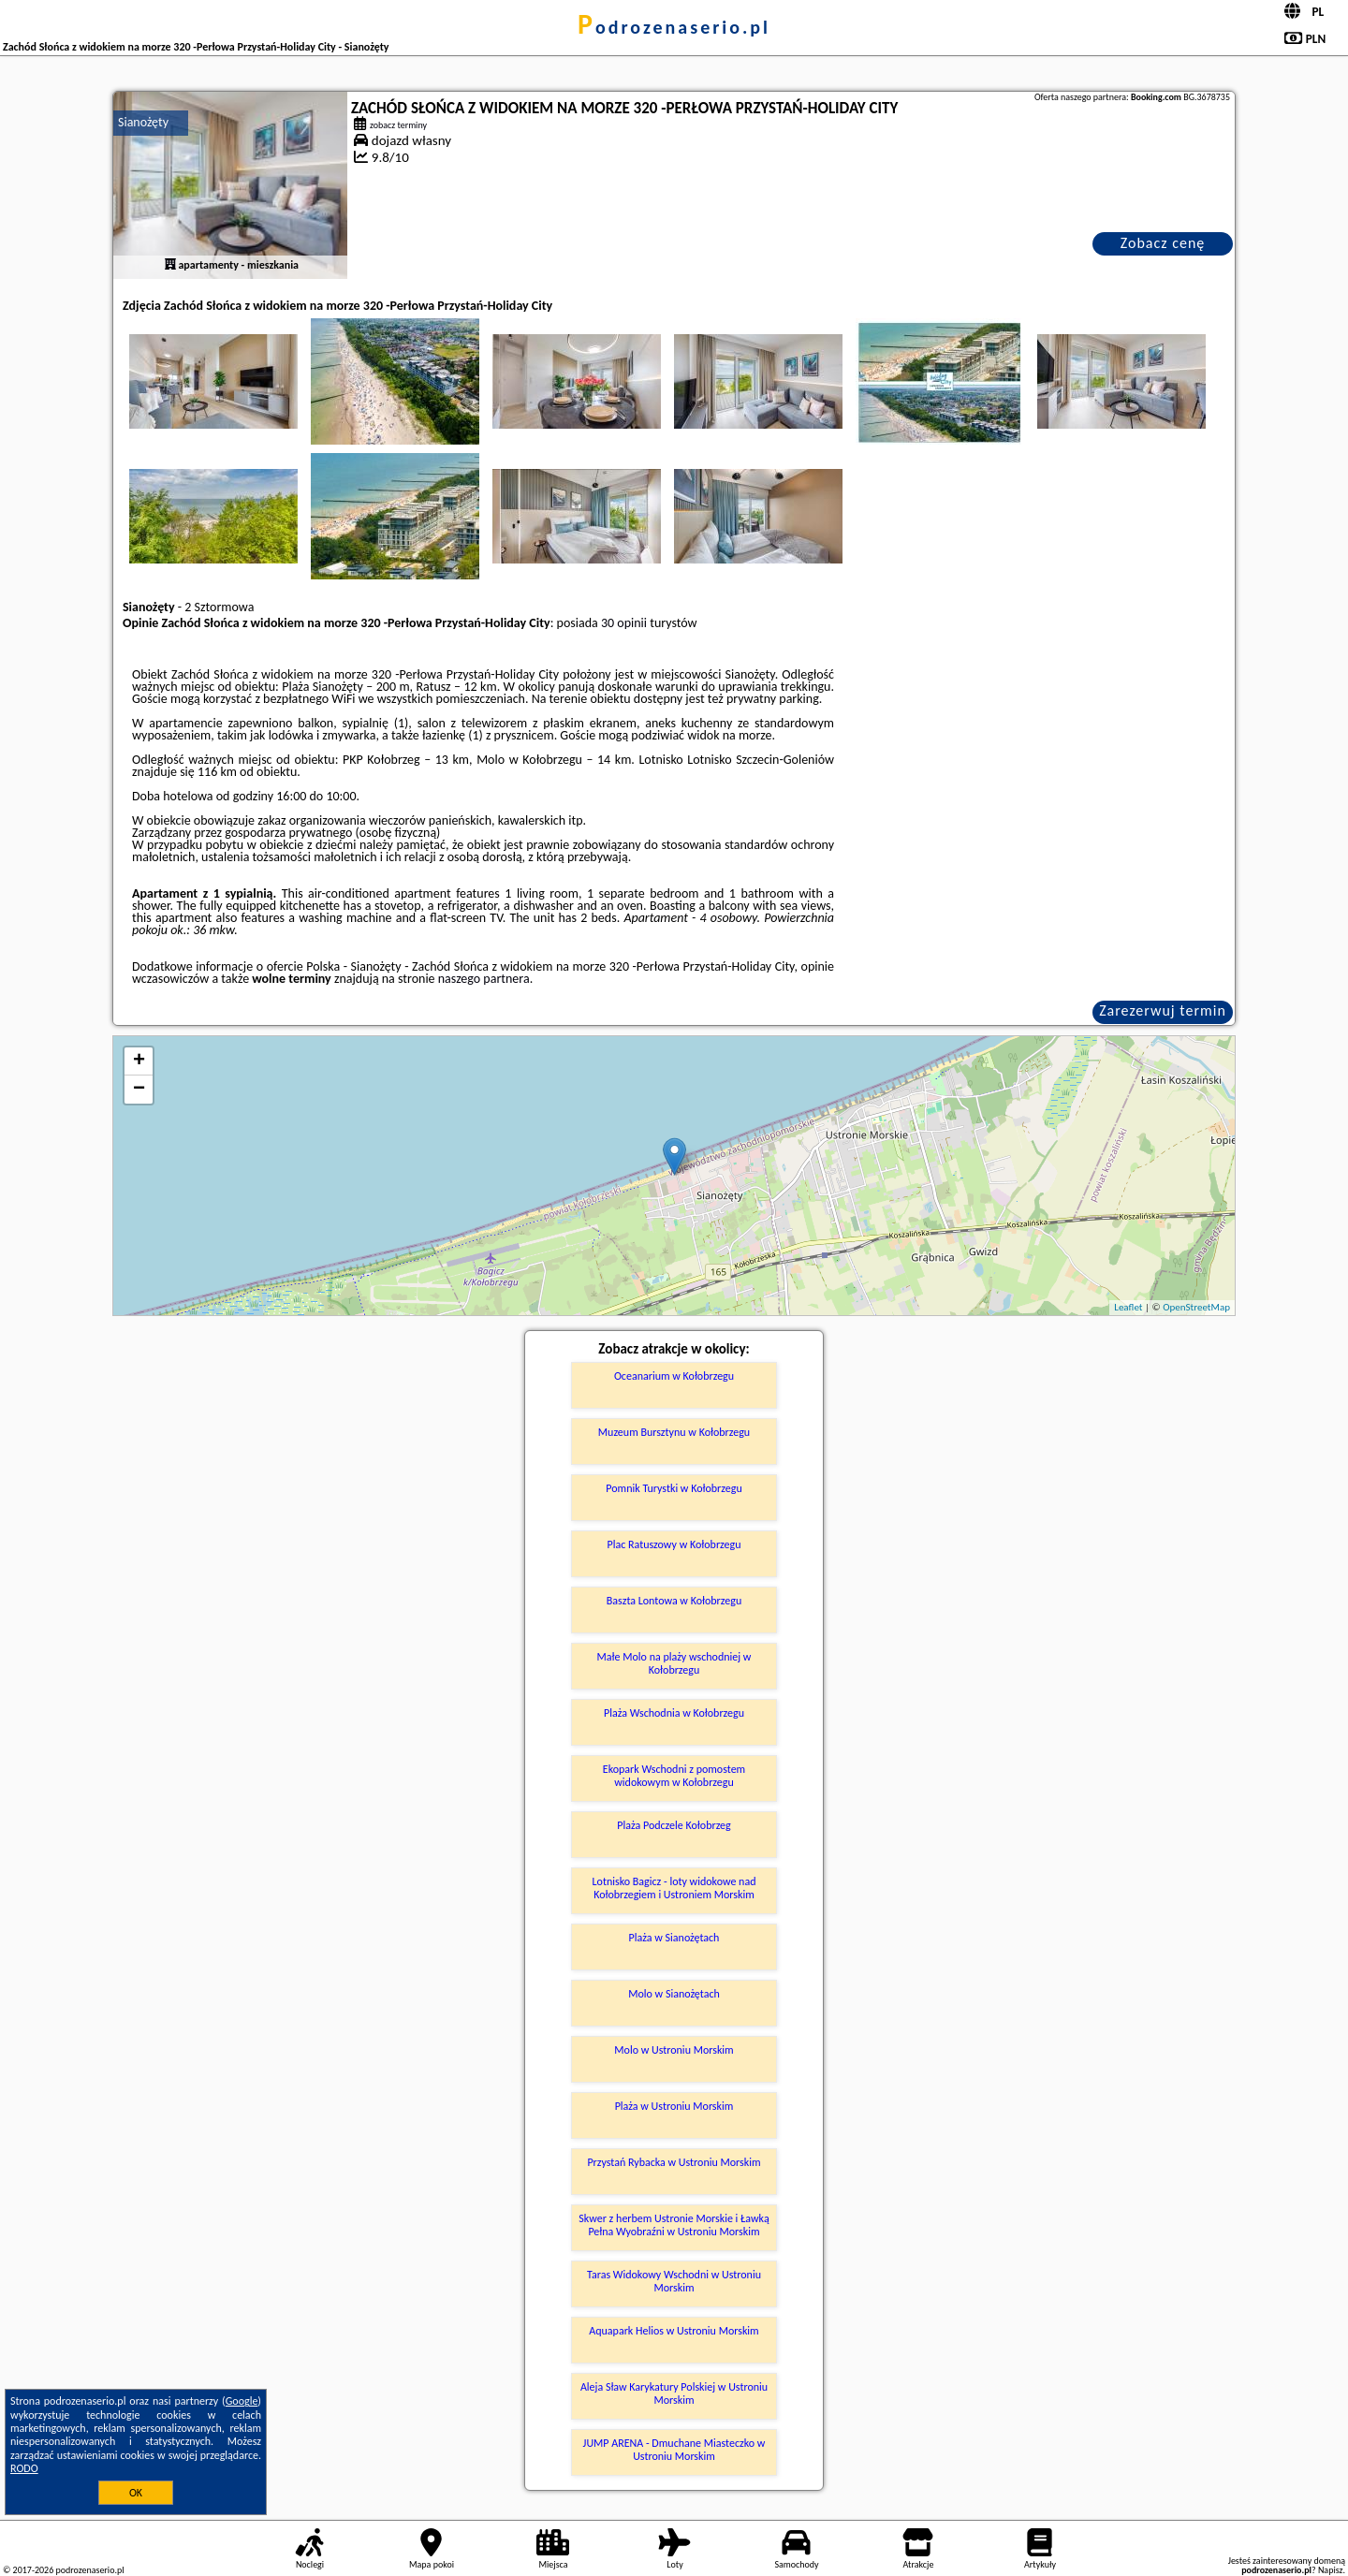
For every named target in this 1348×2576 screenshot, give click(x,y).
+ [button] (139, 1061)
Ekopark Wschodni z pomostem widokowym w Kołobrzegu (674, 1776)
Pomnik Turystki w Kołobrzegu (673, 1488)
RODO (24, 2468)
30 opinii (624, 623)
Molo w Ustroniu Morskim (673, 2049)
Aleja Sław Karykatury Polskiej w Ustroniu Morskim (674, 2393)
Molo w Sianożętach (674, 1993)
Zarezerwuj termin (1162, 1010)
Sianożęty (143, 122)
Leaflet (1128, 1307)
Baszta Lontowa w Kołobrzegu (674, 1600)
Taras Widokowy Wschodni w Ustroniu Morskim (674, 2281)
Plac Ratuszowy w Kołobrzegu (674, 1544)
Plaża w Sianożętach (674, 1937)
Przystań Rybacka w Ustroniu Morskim (673, 2162)
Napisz (1330, 2570)
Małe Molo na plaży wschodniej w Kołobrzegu (674, 1663)
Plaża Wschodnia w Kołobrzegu (674, 1713)
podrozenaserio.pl (674, 27)
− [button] (139, 1090)
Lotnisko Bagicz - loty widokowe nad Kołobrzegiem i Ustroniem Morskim (674, 1888)
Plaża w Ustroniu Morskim (674, 2106)
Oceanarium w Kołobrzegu (674, 1376)
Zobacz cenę (1163, 243)
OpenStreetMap (1196, 1307)
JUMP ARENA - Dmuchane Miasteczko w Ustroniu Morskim (674, 2450)
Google (242, 2401)
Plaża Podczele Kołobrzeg (673, 1825)
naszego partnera (484, 979)
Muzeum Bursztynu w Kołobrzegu (674, 1432)
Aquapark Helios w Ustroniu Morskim (673, 2330)
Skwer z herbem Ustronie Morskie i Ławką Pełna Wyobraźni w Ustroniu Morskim (674, 2225)
